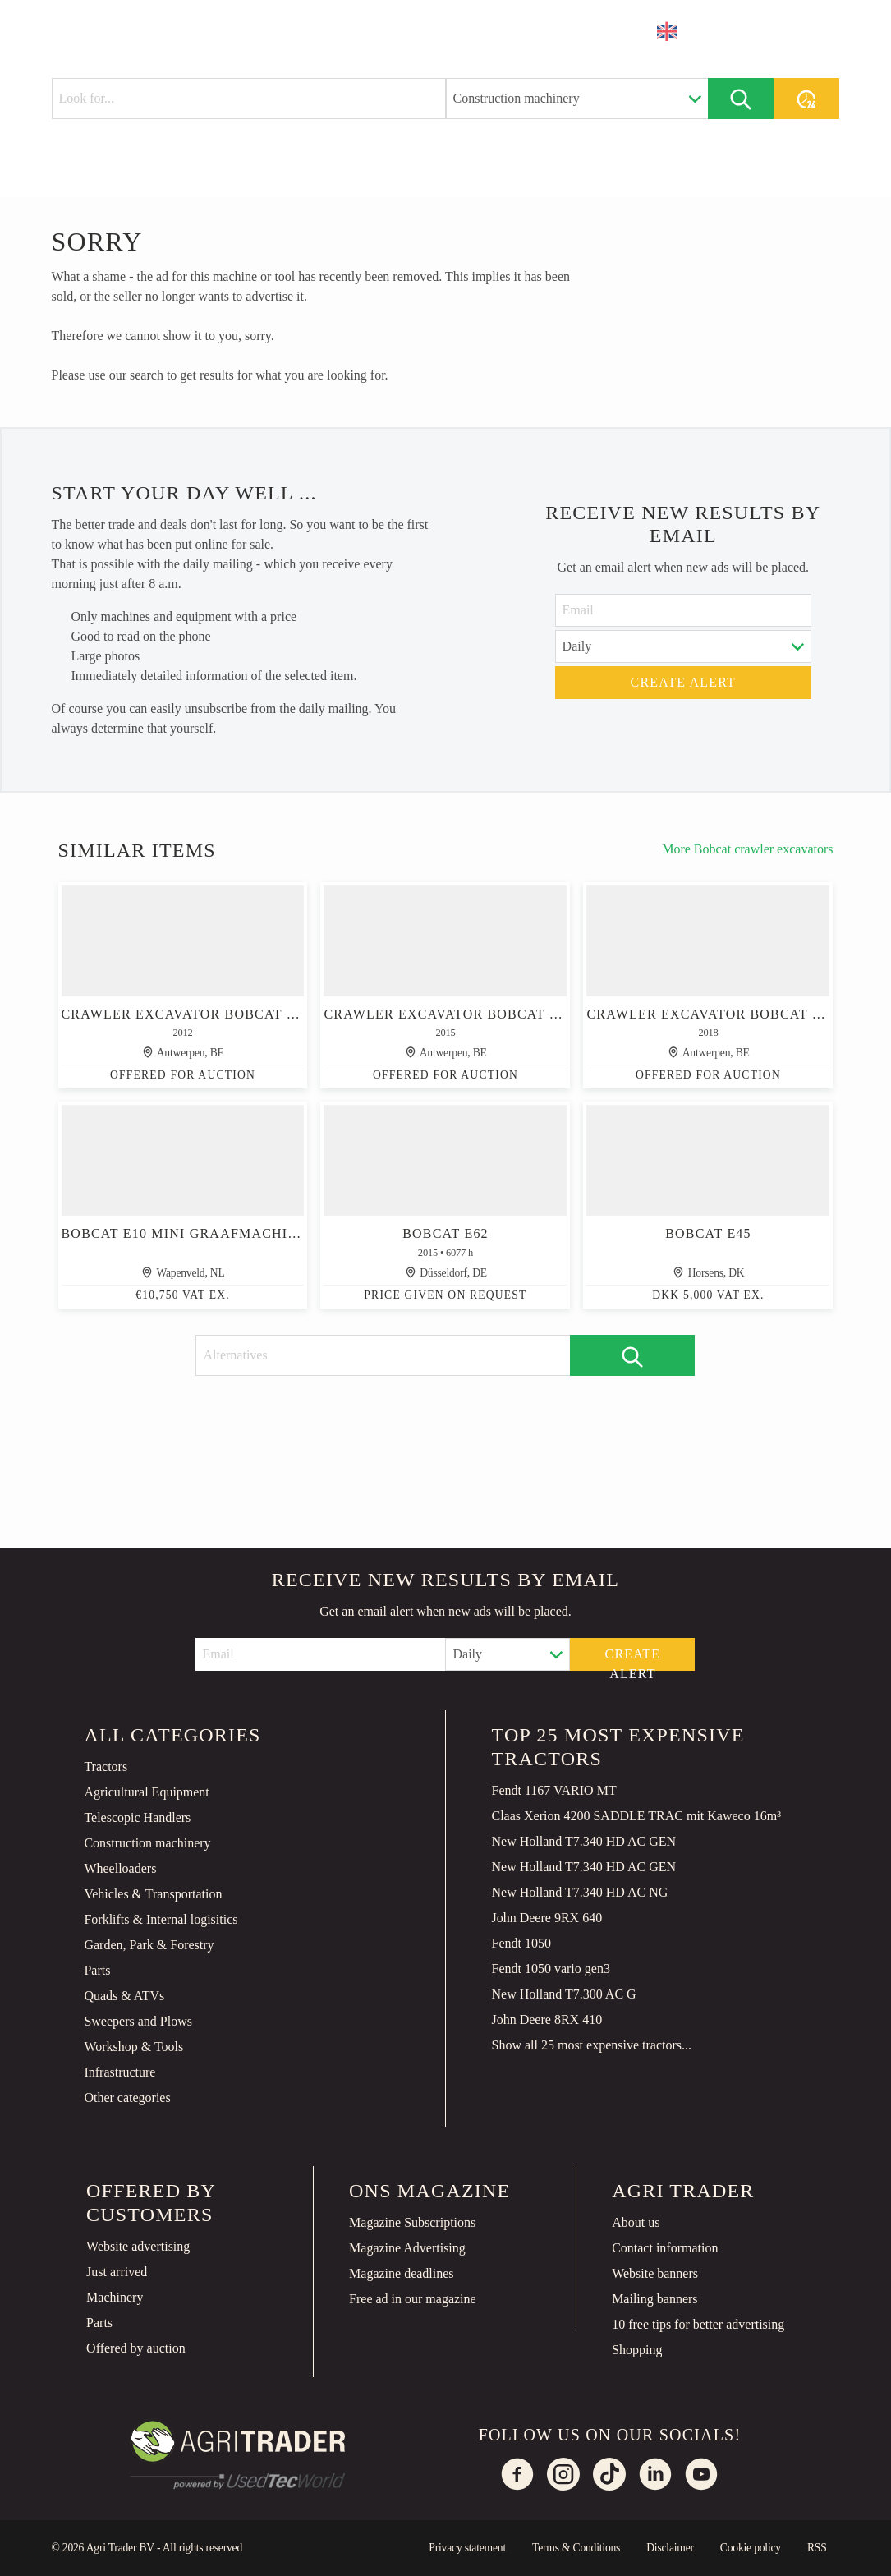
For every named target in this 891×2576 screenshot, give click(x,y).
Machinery (114, 2297)
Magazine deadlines (401, 2273)
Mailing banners (654, 2299)
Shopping (637, 2350)
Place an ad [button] (773, 31)
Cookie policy (750, 2548)
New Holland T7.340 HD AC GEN (583, 1841)
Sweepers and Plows (138, 2021)
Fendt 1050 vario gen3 (550, 1969)
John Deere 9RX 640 (546, 1918)
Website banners (655, 2273)
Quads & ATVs (124, 1996)
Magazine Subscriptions (412, 2222)
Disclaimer (670, 2548)
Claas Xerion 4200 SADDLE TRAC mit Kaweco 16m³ (635, 1816)
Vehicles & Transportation (153, 1894)
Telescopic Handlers (137, 1817)
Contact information (665, 2248)
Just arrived (116, 2272)
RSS (817, 2548)
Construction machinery (147, 1843)
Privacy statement (467, 2548)
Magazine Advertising (407, 2248)
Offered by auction (136, 2348)
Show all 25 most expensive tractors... (591, 2045)
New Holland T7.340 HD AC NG (579, 1892)
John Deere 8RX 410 (546, 2019)
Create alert (684, 682)
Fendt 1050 (520, 1943)
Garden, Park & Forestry (149, 1945)
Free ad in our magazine (412, 2299)
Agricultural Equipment (146, 1792)
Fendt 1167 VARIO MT (553, 1790)
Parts (97, 1970)
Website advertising (138, 2246)
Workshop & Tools (133, 2047)
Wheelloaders (120, 1868)
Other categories (127, 2097)
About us (635, 2222)
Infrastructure (119, 2072)
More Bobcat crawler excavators (747, 849)
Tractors (105, 1766)
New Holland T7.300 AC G (563, 1994)
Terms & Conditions (576, 2548)
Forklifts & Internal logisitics (160, 1919)
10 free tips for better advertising (698, 2324)
